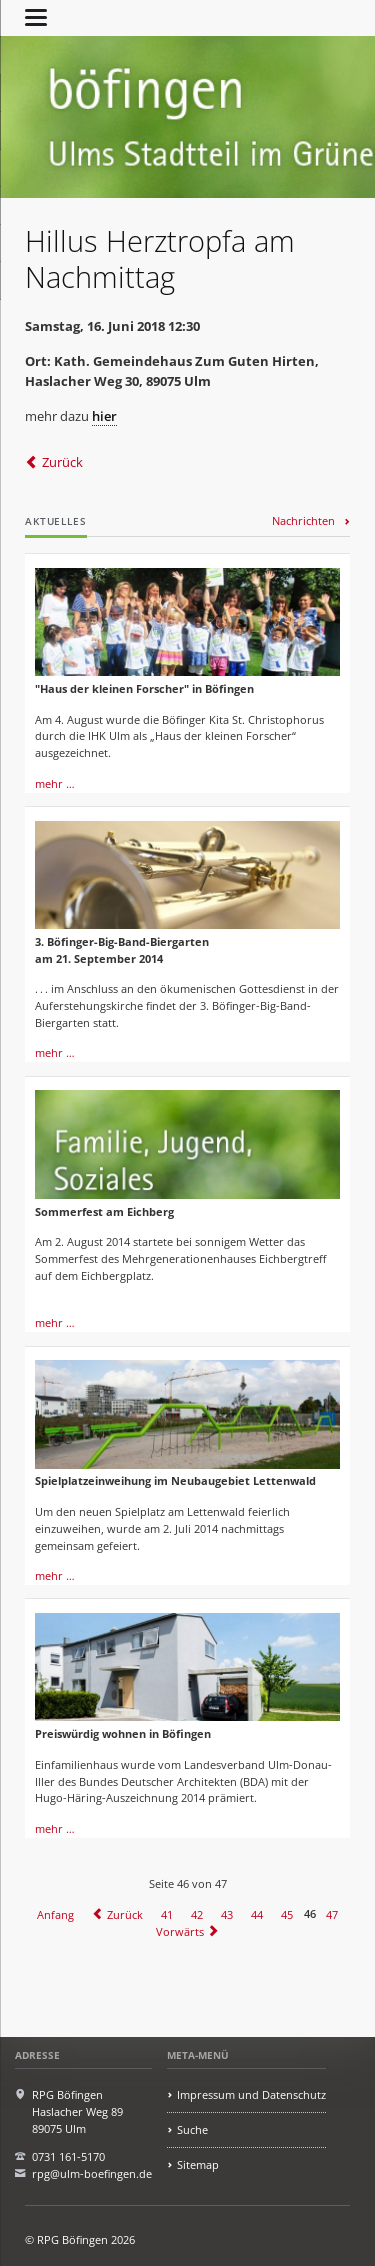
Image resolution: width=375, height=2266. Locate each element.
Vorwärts (180, 1930)
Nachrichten (303, 520)
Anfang (55, 1913)
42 (197, 1913)
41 (167, 1913)
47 (332, 1913)
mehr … (55, 783)
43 (227, 1913)
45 (287, 1913)
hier (104, 416)
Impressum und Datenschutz (251, 2094)
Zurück (62, 462)
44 (257, 1913)
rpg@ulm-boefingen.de (92, 2173)
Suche (192, 2129)
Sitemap (198, 2164)
